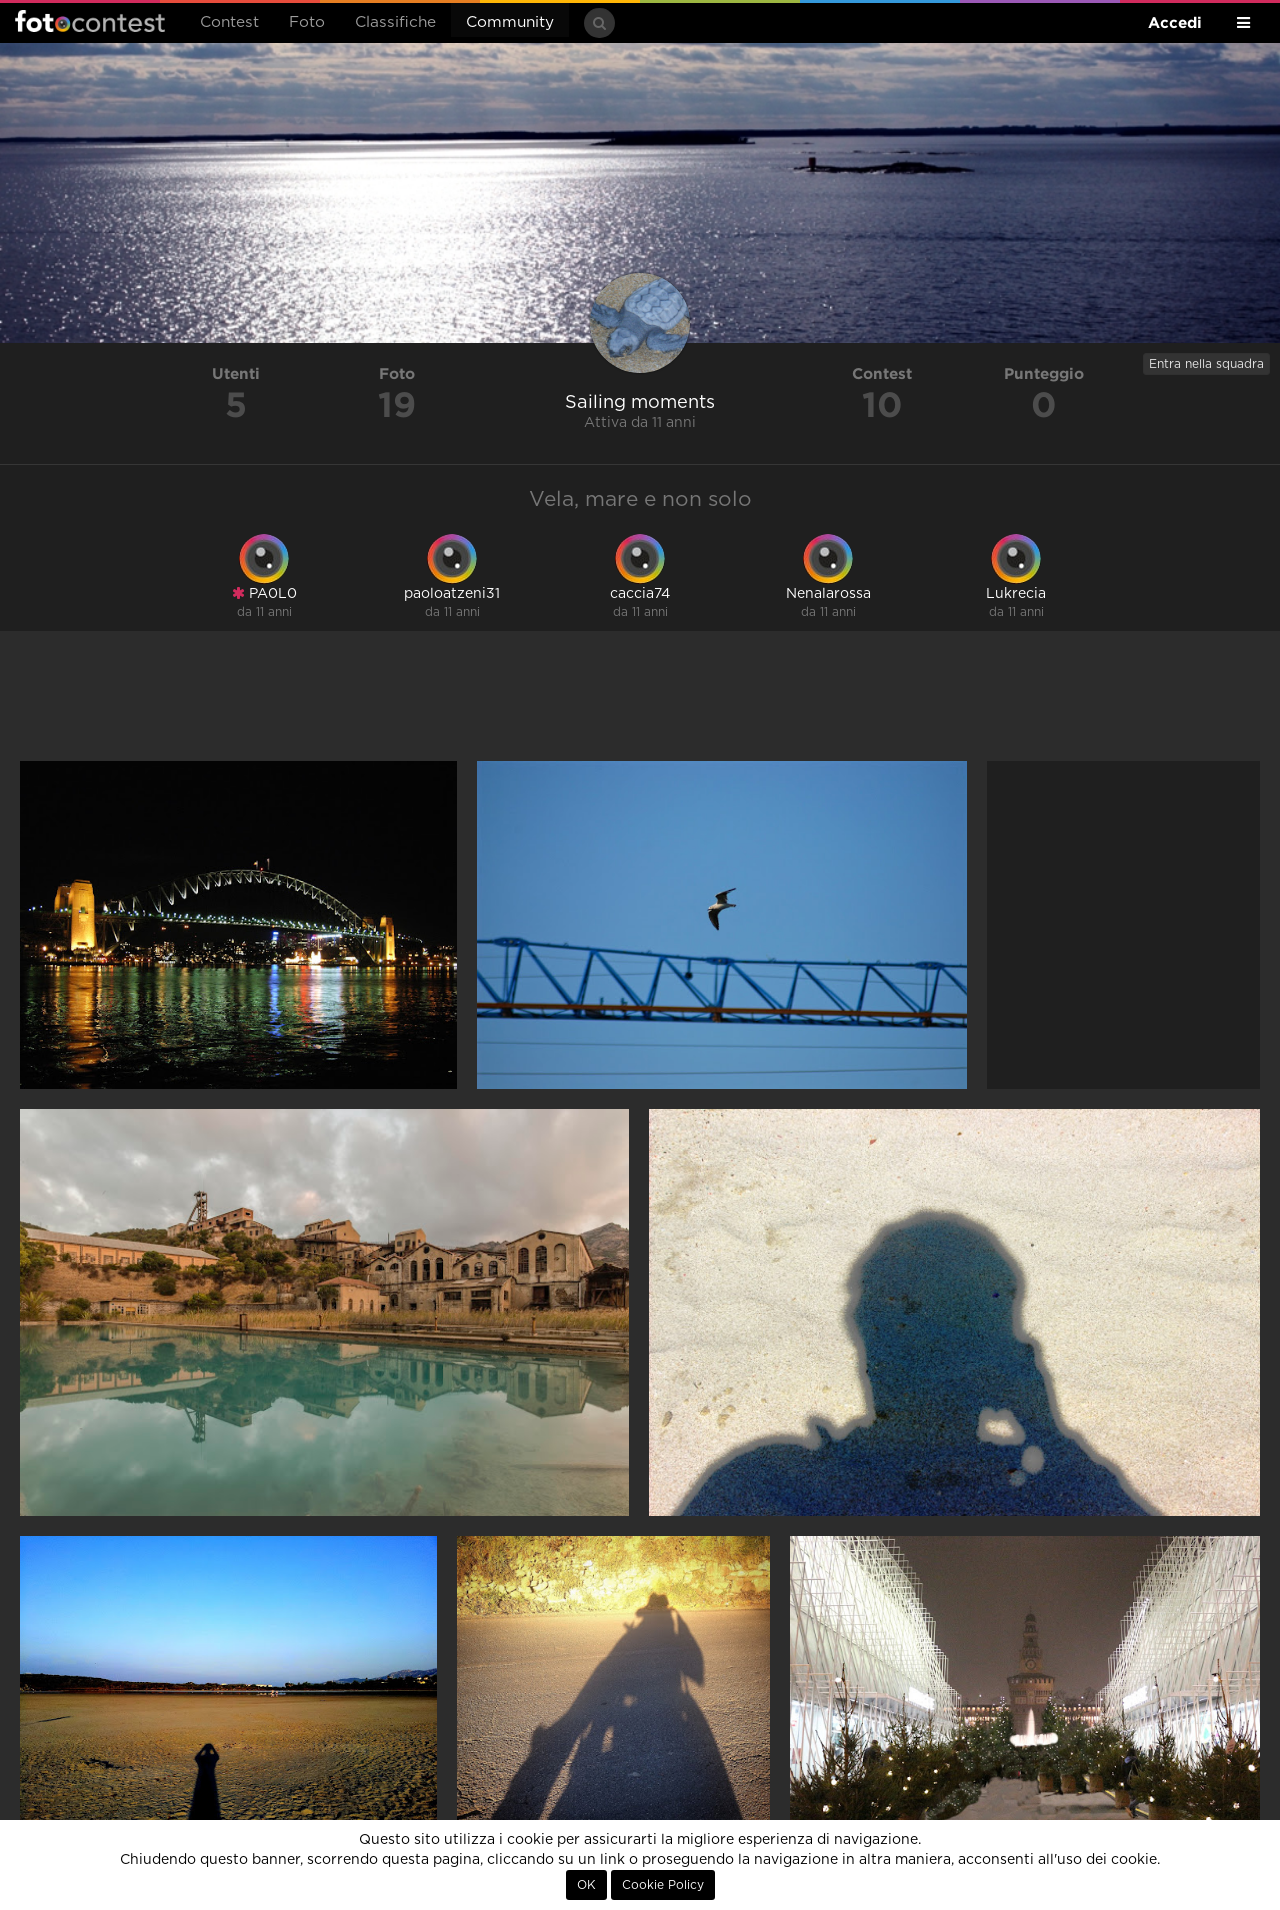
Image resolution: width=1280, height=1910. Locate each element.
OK (586, 1885)
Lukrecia (1016, 594)
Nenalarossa (828, 594)
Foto (307, 22)
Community (510, 22)
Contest (229, 22)
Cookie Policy (663, 1885)
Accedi (1175, 22)
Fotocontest (90, 21)
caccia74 (640, 594)
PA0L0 (264, 593)
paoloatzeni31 (452, 594)
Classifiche (395, 22)
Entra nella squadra (1206, 364)
